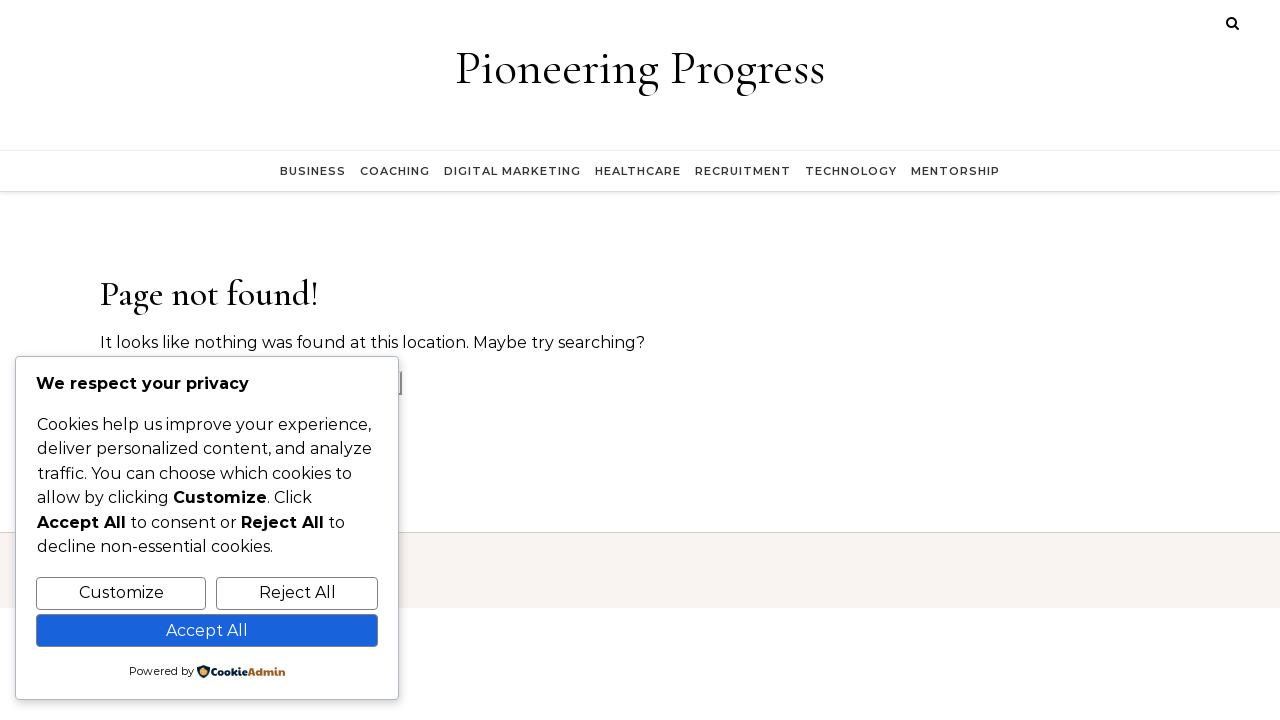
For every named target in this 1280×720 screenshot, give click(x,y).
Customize (121, 592)
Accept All (207, 630)
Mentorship (955, 171)
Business (313, 171)
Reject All (297, 592)
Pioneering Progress (640, 68)
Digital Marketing (512, 171)
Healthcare (638, 171)
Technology (851, 171)
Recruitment (743, 171)
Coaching (395, 171)
